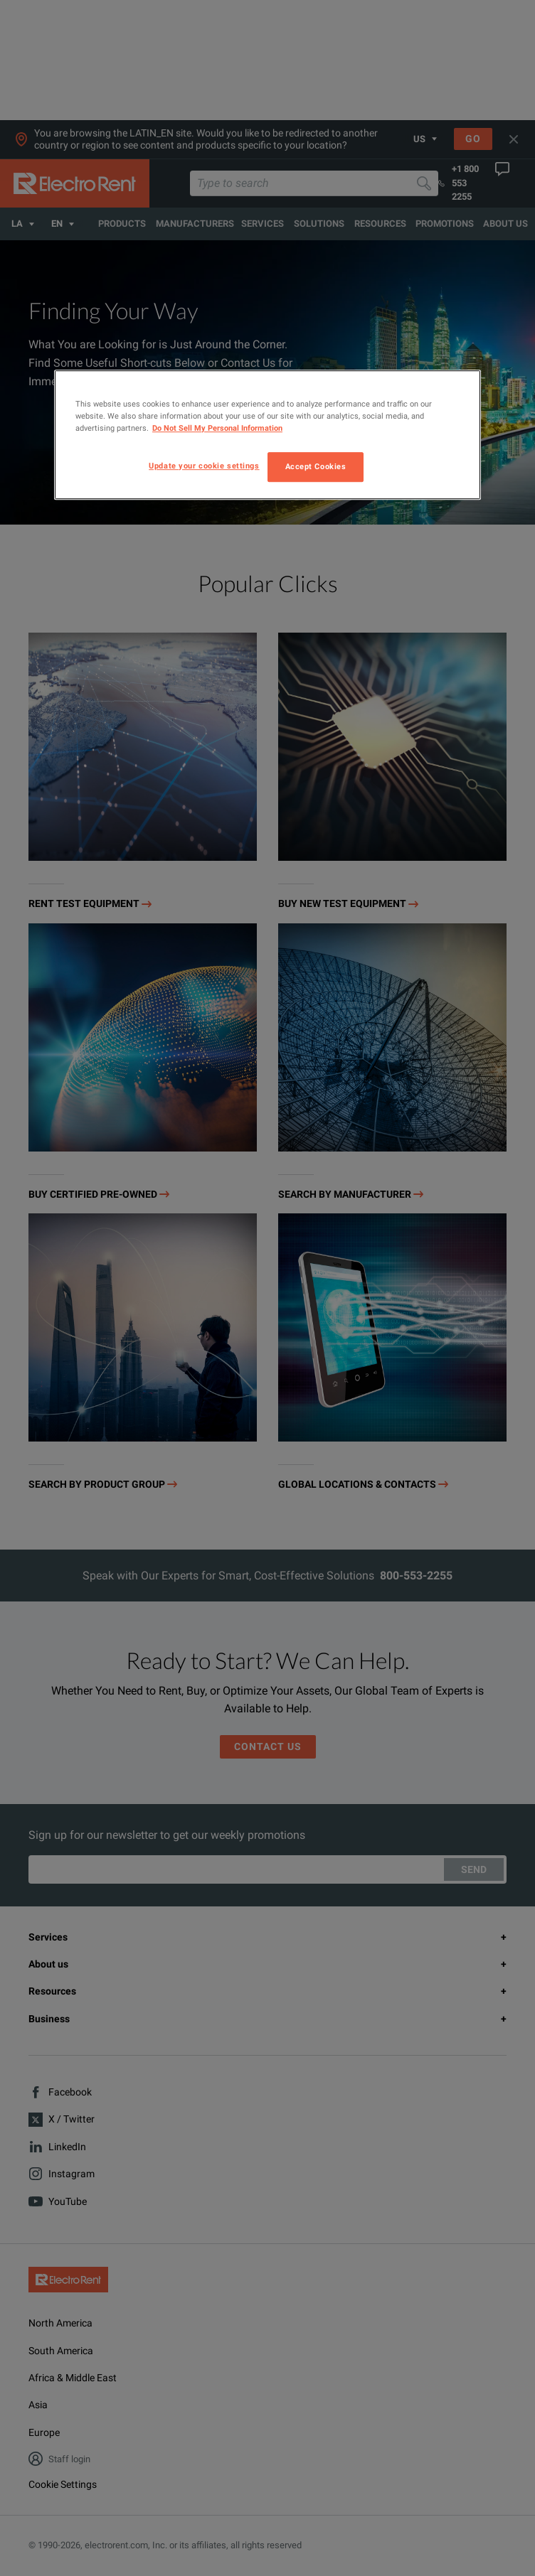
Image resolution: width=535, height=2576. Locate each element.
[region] (267, 435)
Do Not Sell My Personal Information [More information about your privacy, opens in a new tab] (217, 428)
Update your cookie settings (204, 466)
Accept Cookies (315, 466)
